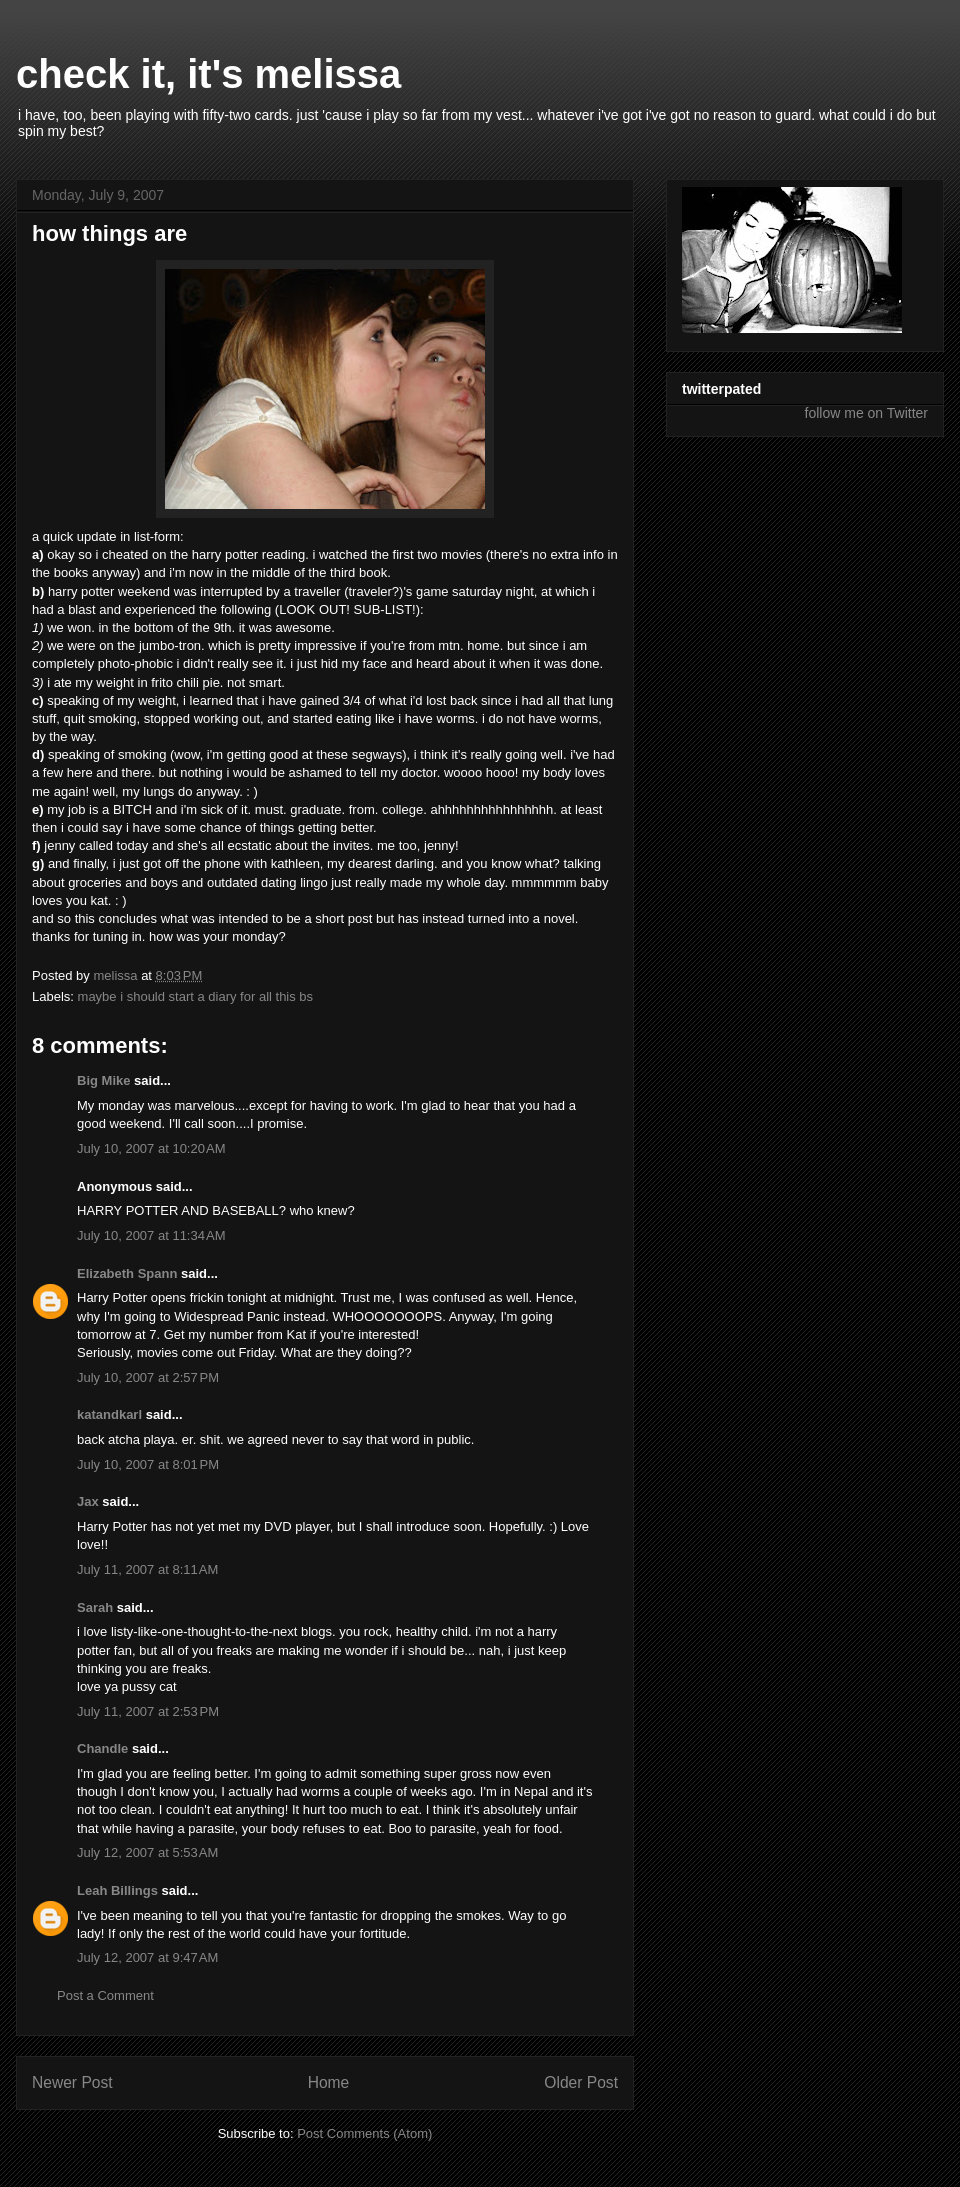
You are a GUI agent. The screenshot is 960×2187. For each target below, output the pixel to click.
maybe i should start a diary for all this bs (196, 996)
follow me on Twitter (866, 413)
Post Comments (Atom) (364, 2133)
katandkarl (109, 1414)
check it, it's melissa (208, 74)
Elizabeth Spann (127, 1273)
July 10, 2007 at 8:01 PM (148, 1464)
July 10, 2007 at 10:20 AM (151, 1148)
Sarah (97, 1607)
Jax (88, 1501)
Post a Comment (105, 1995)
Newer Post (72, 2082)
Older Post (581, 2082)
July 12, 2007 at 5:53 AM (147, 1852)
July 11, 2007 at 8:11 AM (147, 1569)
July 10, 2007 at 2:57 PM (148, 1377)
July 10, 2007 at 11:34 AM (151, 1235)
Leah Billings (117, 1890)
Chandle (102, 1748)
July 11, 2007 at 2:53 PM (148, 1711)
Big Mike (103, 1080)
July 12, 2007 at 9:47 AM (147, 1957)
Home (329, 2082)
